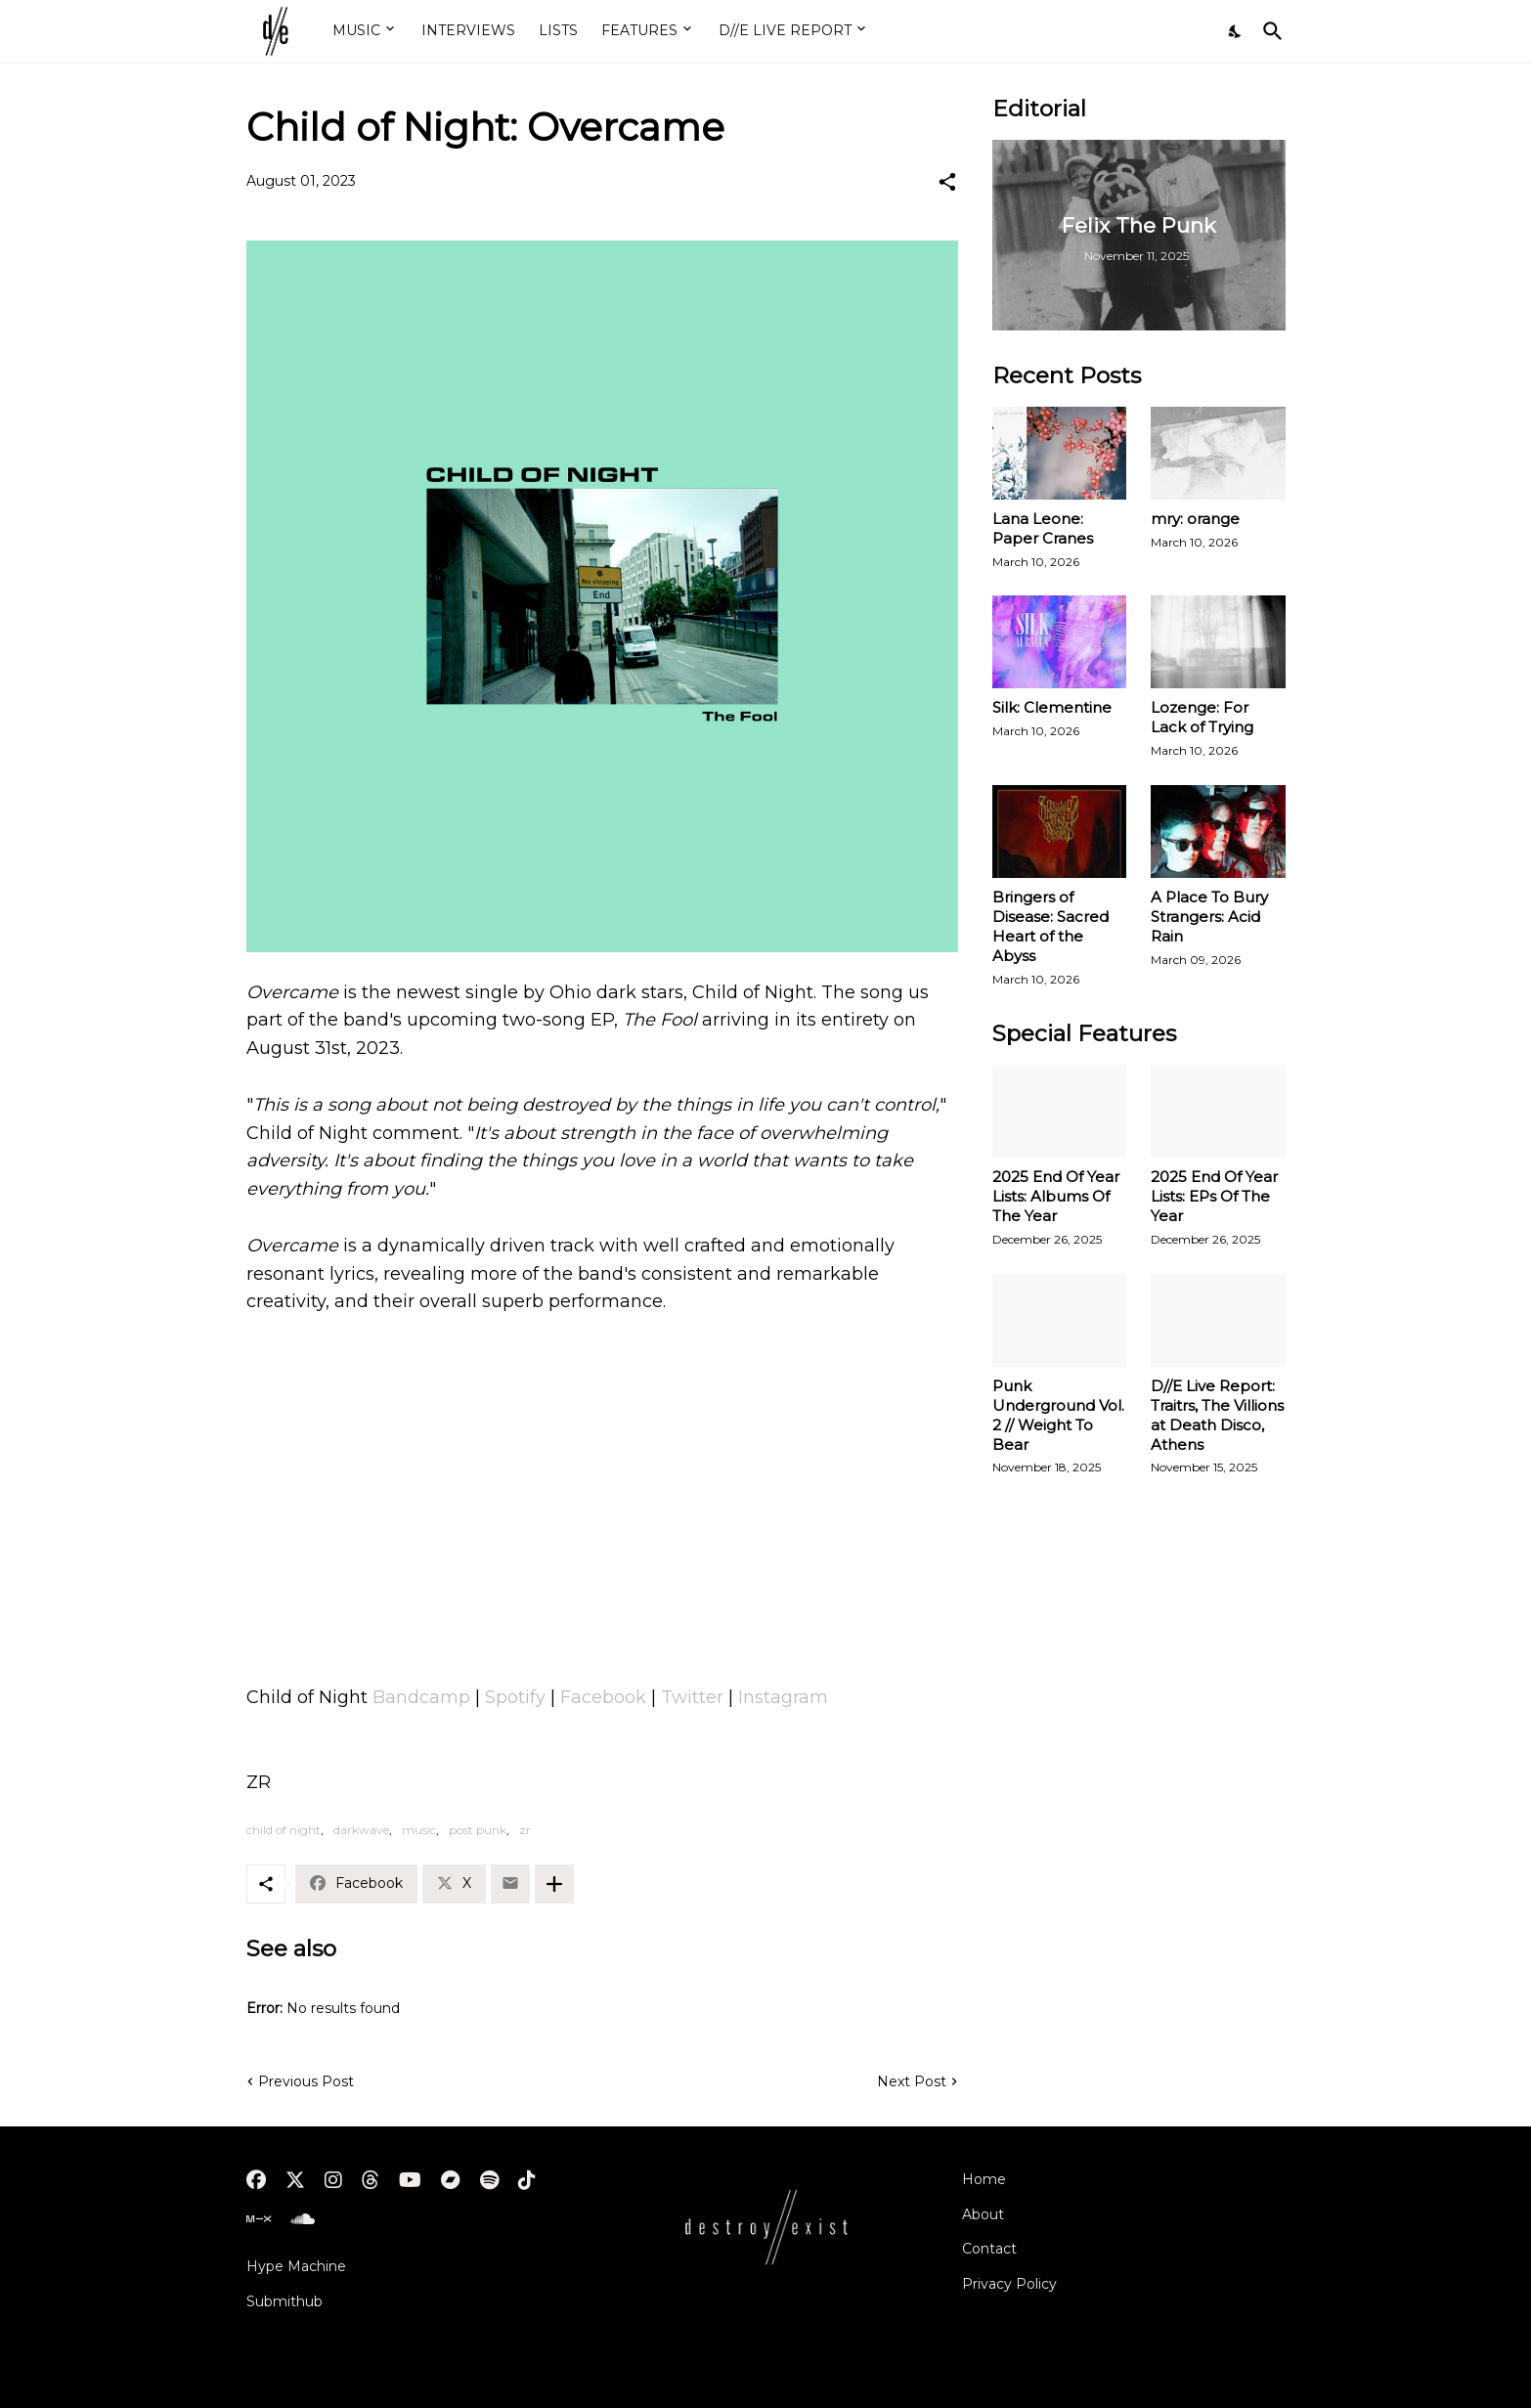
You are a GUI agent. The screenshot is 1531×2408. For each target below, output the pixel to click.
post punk (477, 1829)
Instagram (783, 1697)
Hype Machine (296, 2266)
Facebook (603, 1697)
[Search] (1269, 31)
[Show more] (554, 1884)
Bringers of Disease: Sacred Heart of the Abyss (1050, 926)
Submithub (284, 2301)
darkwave (361, 1829)
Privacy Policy (1009, 2284)
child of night (283, 1829)
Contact (989, 2248)
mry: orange (1195, 518)
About (983, 2214)
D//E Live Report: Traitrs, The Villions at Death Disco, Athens (1217, 1415)
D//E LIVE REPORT (785, 30)
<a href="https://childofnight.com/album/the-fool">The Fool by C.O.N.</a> (602, 1403)
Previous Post (306, 2081)
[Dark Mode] (1235, 31)
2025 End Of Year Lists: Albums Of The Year (1055, 1196)
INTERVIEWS (468, 30)
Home (984, 2179)
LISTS (558, 30)
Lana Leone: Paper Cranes (1042, 528)
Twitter (692, 1697)
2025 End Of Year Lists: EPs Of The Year (1214, 1196)
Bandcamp (421, 1697)
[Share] (947, 181)
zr (525, 1829)
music (419, 1829)
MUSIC (356, 30)
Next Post (911, 2081)
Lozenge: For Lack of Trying (1202, 717)
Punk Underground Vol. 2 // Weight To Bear (1058, 1415)
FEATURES (639, 30)
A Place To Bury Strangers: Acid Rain (1209, 916)
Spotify (515, 1697)
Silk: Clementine (1052, 707)
